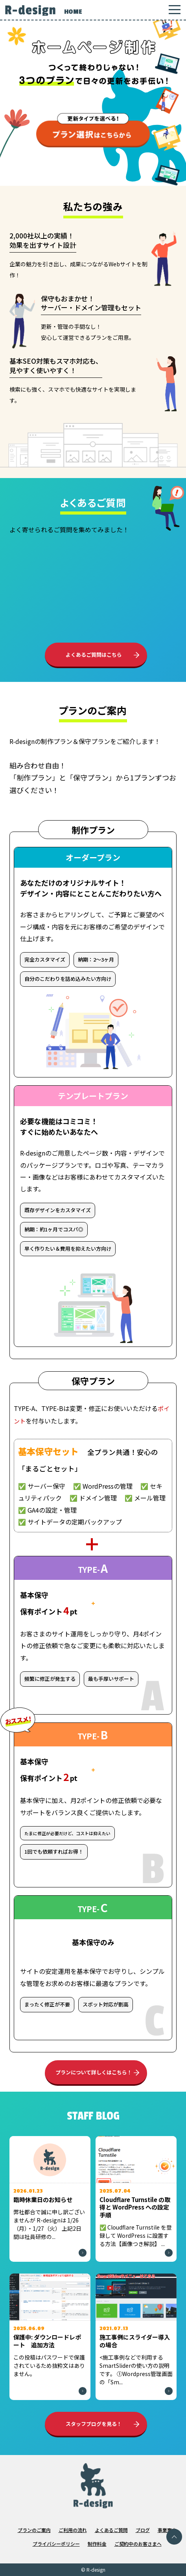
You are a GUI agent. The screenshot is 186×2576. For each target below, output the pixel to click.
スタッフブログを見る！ (94, 2424)
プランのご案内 (34, 2530)
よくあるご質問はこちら (94, 654)
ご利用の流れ (73, 2530)
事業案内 (167, 2530)
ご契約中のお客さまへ (138, 2543)
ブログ (143, 2530)
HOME (73, 11)
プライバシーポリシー (56, 2543)
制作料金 (97, 2543)
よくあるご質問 (111, 2530)
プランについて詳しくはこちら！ (93, 2072)
